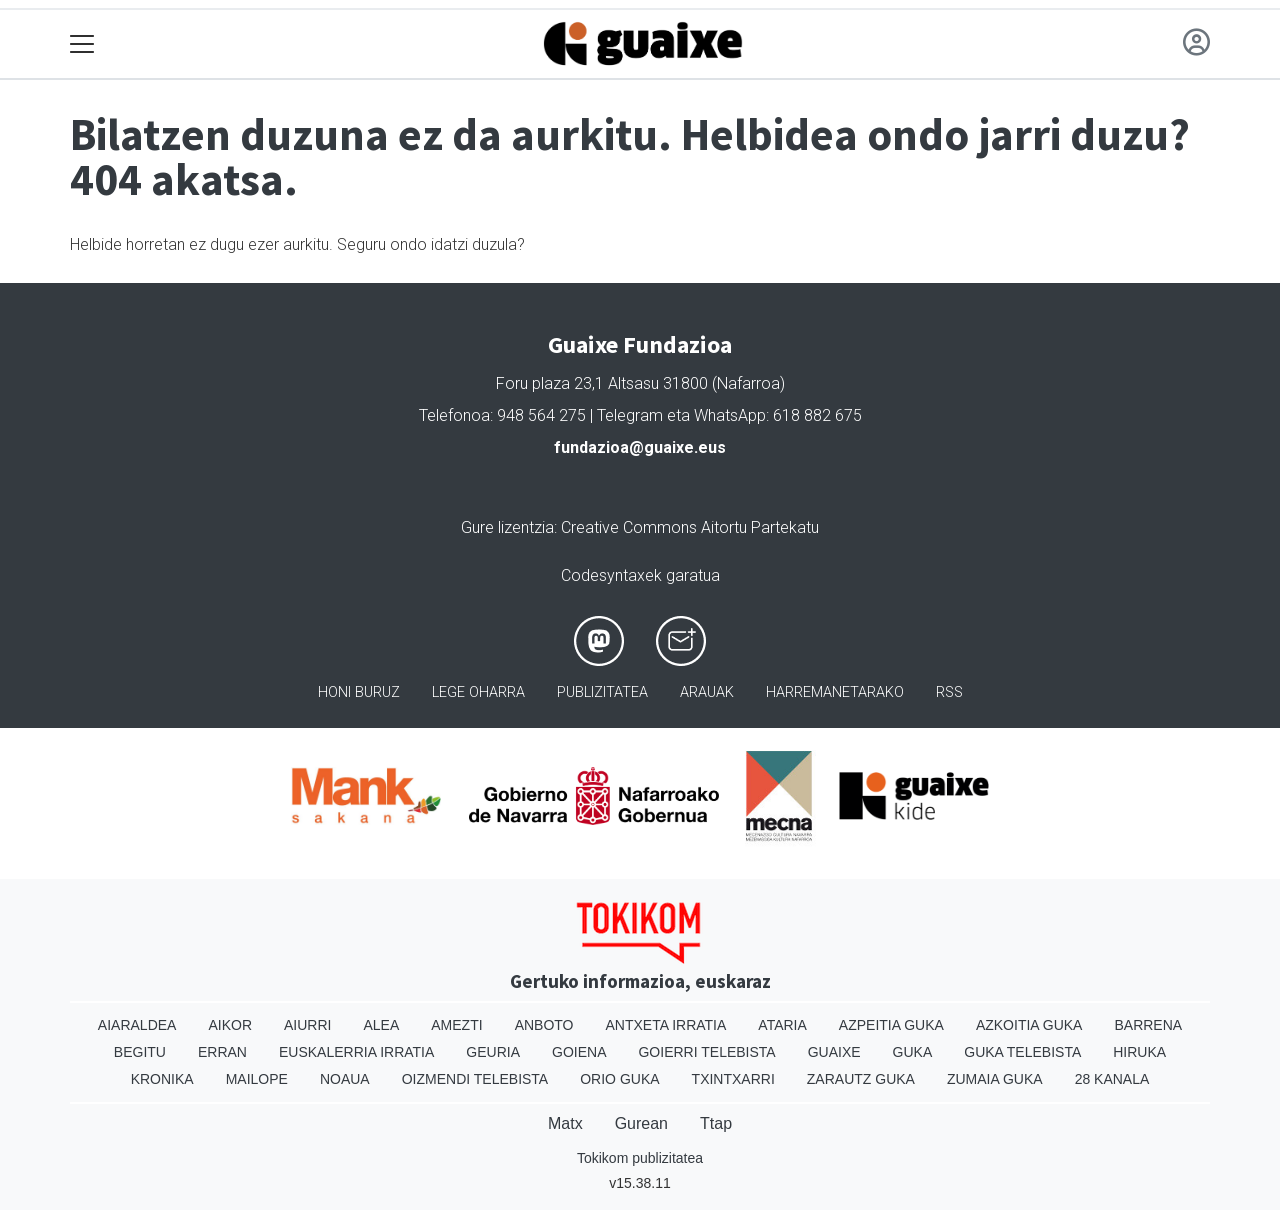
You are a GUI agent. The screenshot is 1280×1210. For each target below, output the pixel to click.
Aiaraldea (137, 1025)
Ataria (782, 1025)
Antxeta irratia (666, 1025)
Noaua (345, 1079)
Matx (565, 1123)
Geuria (493, 1052)
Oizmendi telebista (475, 1079)
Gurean (641, 1123)
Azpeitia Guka (891, 1025)
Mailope (257, 1079)
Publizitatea (602, 692)
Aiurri (307, 1025)
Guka (913, 1052)
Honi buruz (359, 692)
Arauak (707, 692)
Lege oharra (478, 692)
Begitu (140, 1052)
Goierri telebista (706, 1052)
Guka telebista (1022, 1052)
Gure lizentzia (507, 527)
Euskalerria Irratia (356, 1052)
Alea (381, 1025)
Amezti (456, 1025)
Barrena (1148, 1025)
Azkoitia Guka (1029, 1025)
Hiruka (1139, 1052)
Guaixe (834, 1052)
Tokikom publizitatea (640, 1158)
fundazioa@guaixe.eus (640, 447)
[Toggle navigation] (82, 44)
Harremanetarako (835, 692)
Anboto (544, 1025)
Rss (949, 692)
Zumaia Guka (995, 1079)
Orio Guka (619, 1079)
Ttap (716, 1123)
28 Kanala (1112, 1079)
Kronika (162, 1079)
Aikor (230, 1025)
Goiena (579, 1052)
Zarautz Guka (861, 1079)
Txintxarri (733, 1079)
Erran (222, 1052)
